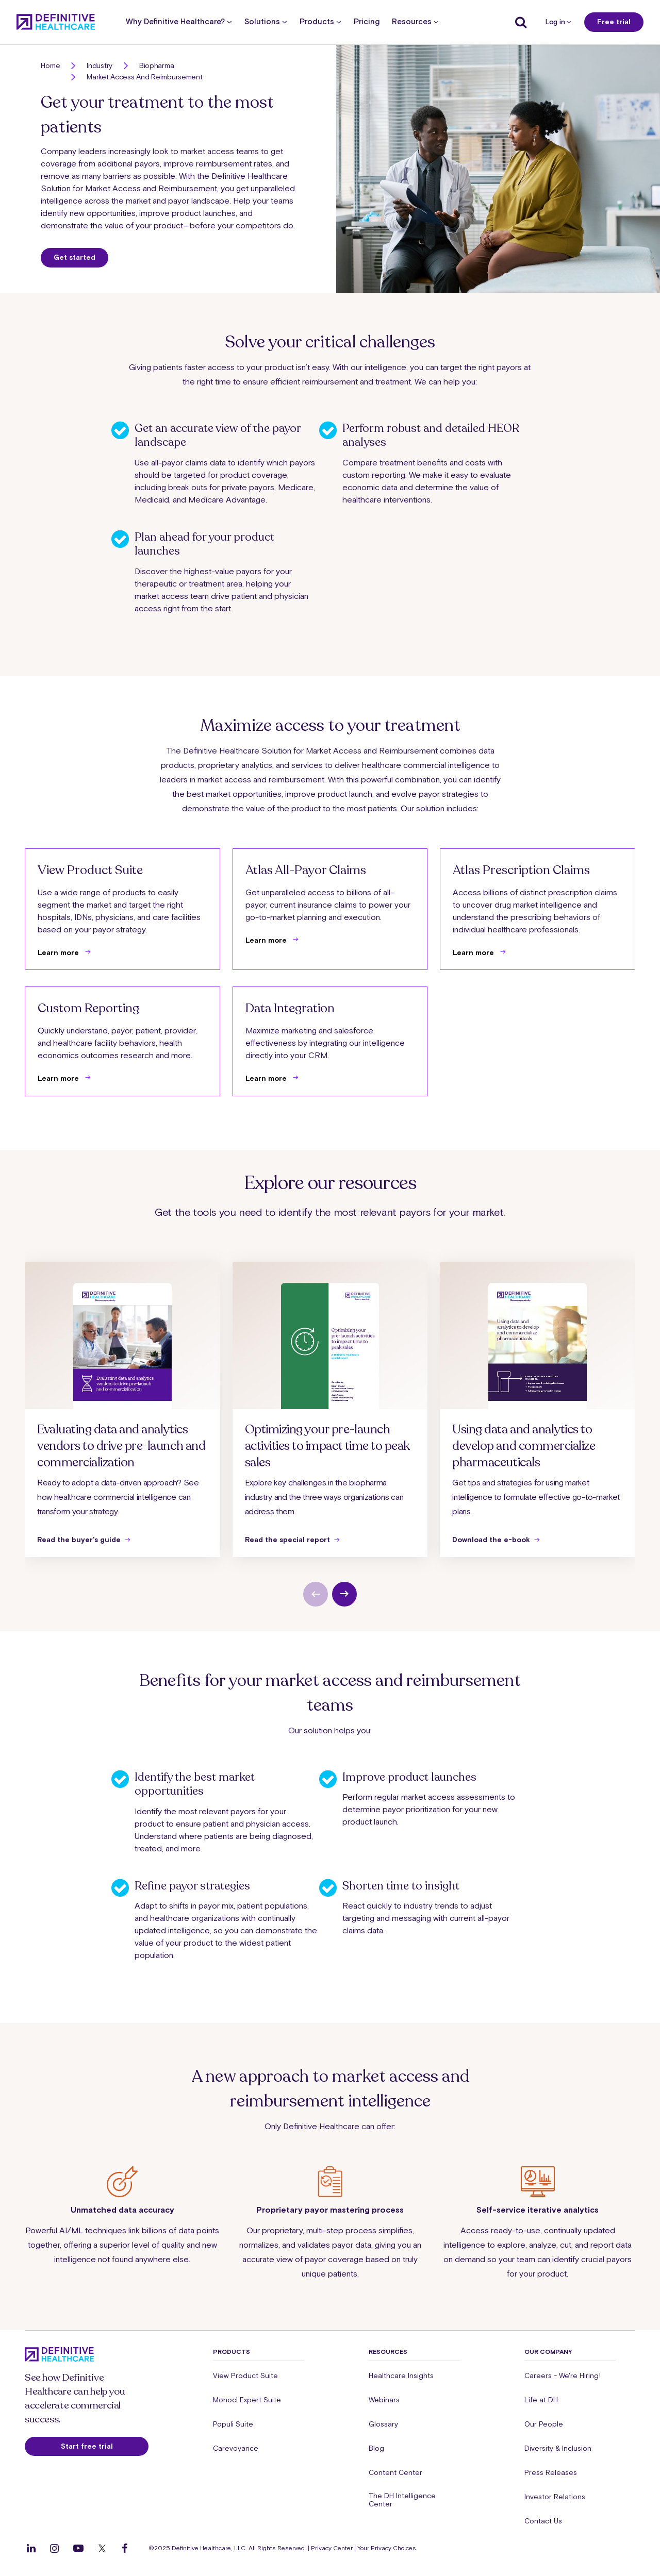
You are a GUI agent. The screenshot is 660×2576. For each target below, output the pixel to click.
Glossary (383, 2424)
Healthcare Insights (401, 2375)
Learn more (59, 952)
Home (50, 65)
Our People (543, 2424)
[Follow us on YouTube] (78, 2548)
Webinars (384, 2400)
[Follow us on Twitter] (102, 2548)
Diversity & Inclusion (557, 2448)
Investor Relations (554, 2497)
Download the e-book (491, 1539)
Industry (99, 65)
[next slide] (344, 1594)
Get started (74, 257)
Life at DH (541, 2400)
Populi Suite (233, 2424)
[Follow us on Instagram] (54, 2548)
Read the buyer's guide (79, 1539)
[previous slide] (315, 1594)
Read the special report (287, 1539)
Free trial (614, 22)
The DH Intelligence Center (402, 2499)
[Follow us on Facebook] (125, 2548)
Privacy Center (332, 2548)
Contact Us (543, 2521)
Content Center (395, 2472)
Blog (376, 2448)
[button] (330, 169)
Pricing (367, 22)
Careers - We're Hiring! (562, 2375)
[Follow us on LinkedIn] (31, 2548)
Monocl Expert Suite (247, 2400)
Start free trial (87, 2446)
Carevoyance (235, 2448)
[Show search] (518, 22)
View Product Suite (245, 2375)
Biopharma (156, 65)
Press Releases (550, 2472)
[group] (122, 1409)
